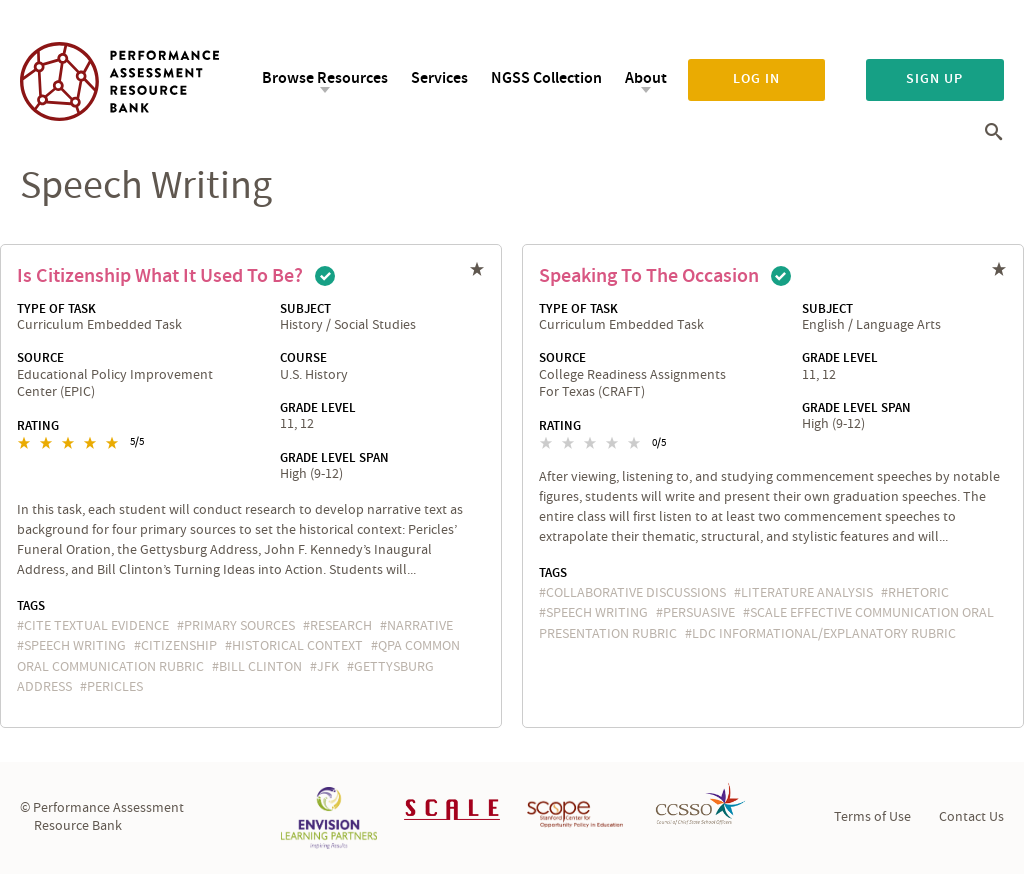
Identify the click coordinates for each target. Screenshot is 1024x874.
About (646, 78)
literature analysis (807, 593)
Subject (305, 309)
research (341, 626)
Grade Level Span (334, 458)
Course (303, 358)
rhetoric (918, 593)
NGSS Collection (546, 78)
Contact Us (971, 817)
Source (40, 358)
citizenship (179, 646)
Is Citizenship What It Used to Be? (160, 276)
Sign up (934, 79)
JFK (328, 667)
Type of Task (56, 309)
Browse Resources (325, 78)
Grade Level (318, 408)
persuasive (699, 613)
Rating (38, 426)
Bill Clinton (260, 667)
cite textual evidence (96, 626)
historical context (297, 646)
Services (439, 78)
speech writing (75, 646)
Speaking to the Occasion (649, 276)
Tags (31, 606)
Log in (756, 79)
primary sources (239, 626)
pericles (115, 687)
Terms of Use (872, 817)
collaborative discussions (636, 593)
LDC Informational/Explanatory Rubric (824, 634)
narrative (420, 626)
